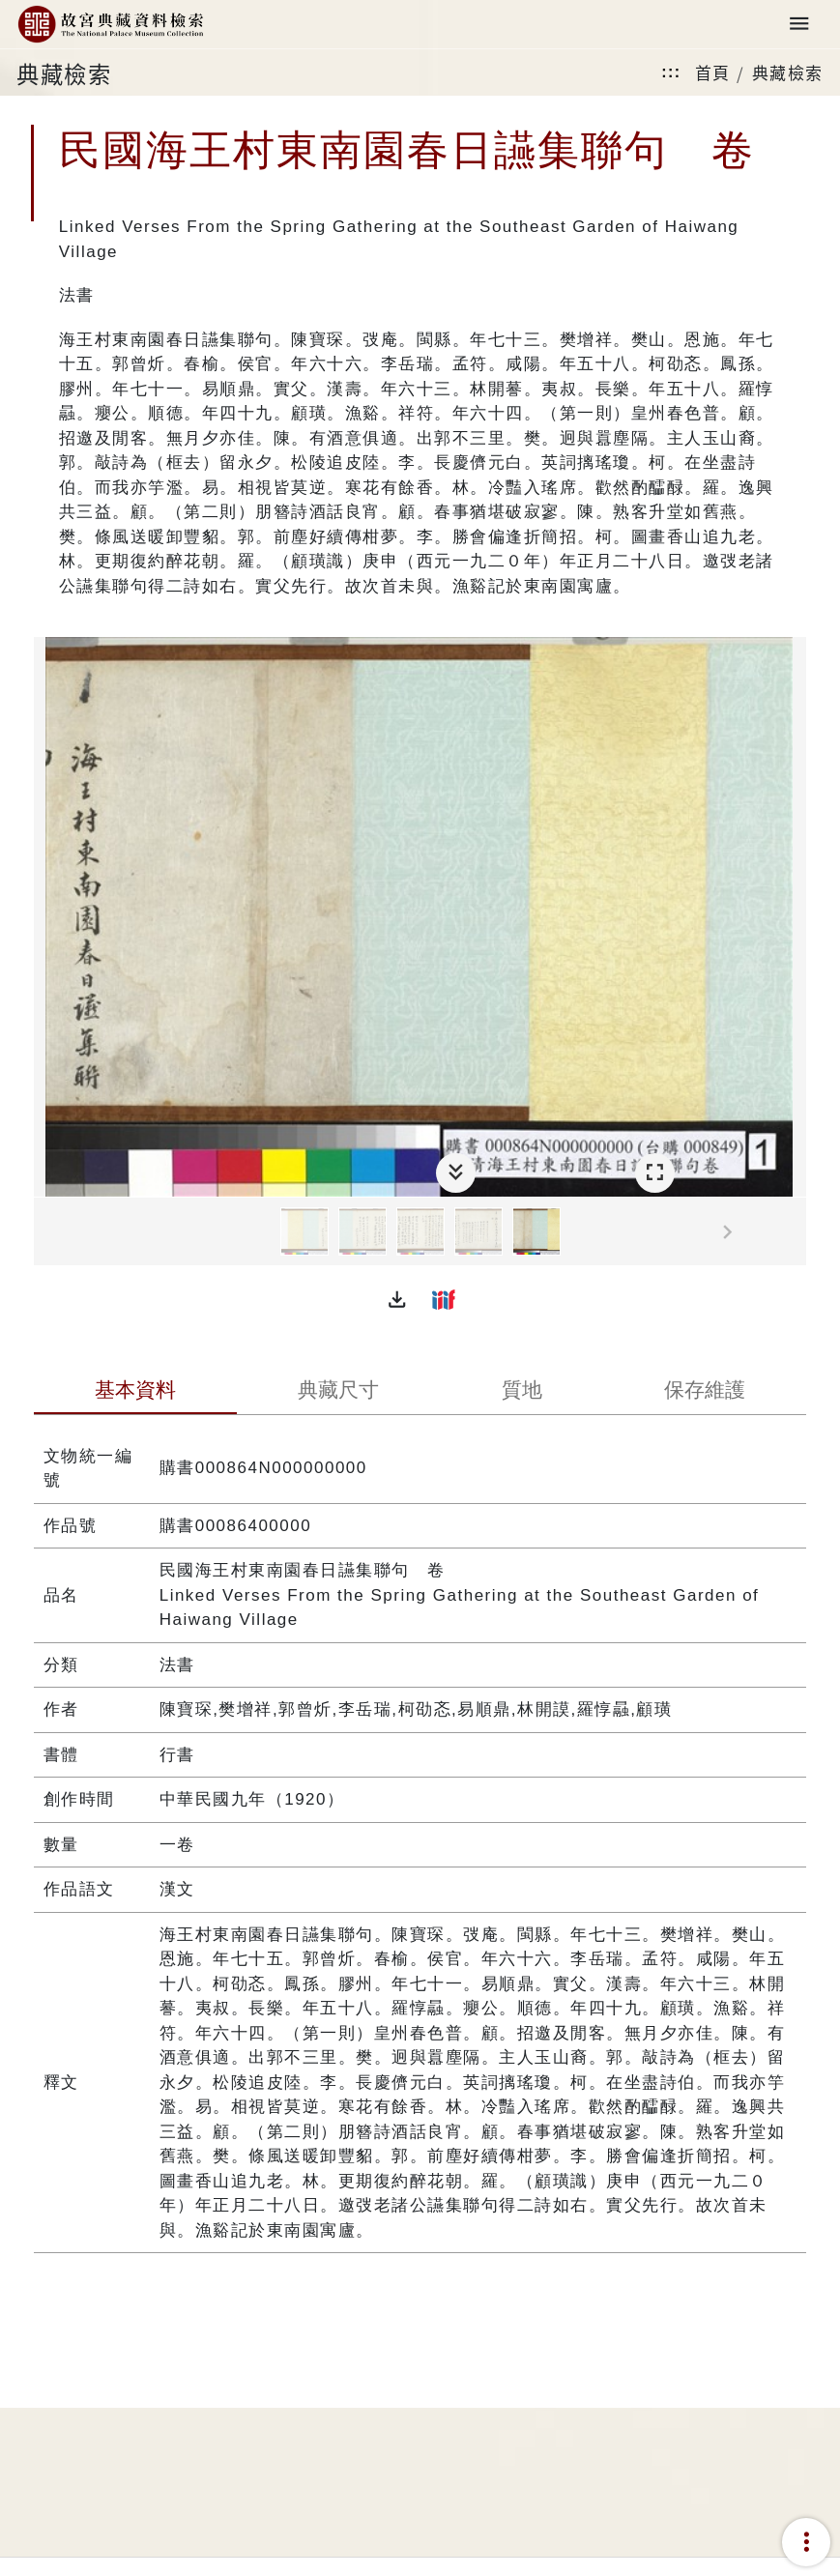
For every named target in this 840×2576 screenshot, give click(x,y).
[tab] (135, 1392)
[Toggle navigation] (799, 24)
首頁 (713, 72)
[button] (397, 1299)
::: (671, 72)
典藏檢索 (788, 72)
